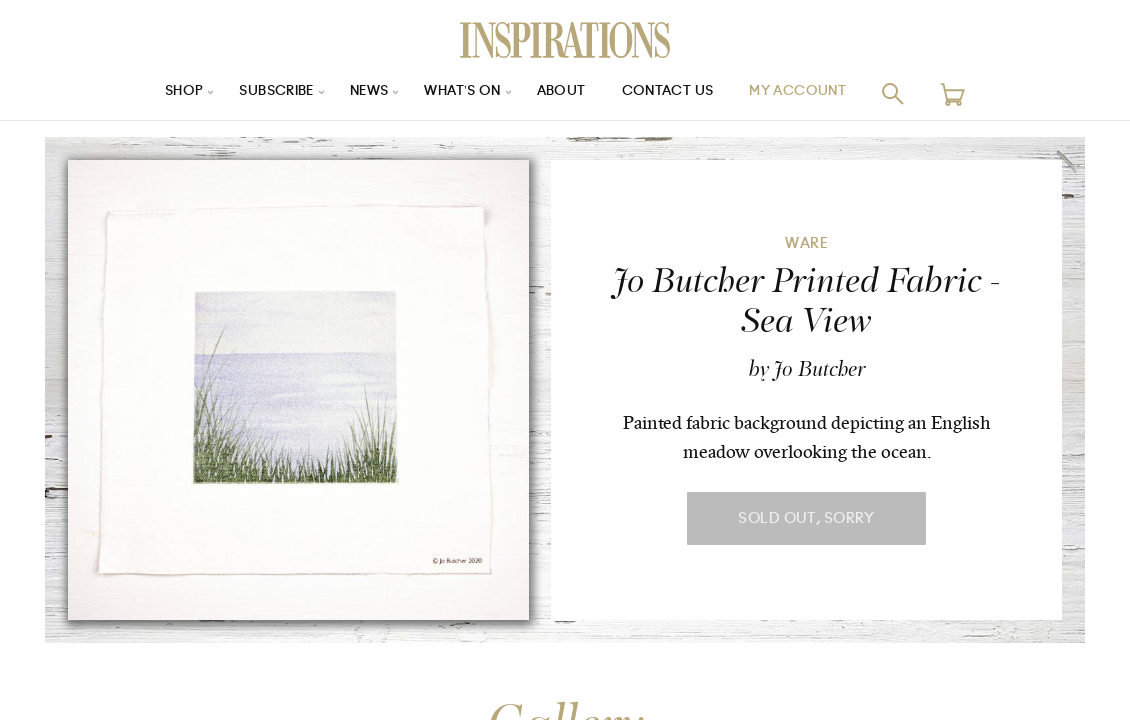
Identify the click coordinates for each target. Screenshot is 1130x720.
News (363, 93)
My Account (814, 93)
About (565, 93)
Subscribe (265, 93)
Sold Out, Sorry (806, 518)
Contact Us (676, 93)
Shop (166, 93)
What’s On (462, 93)
